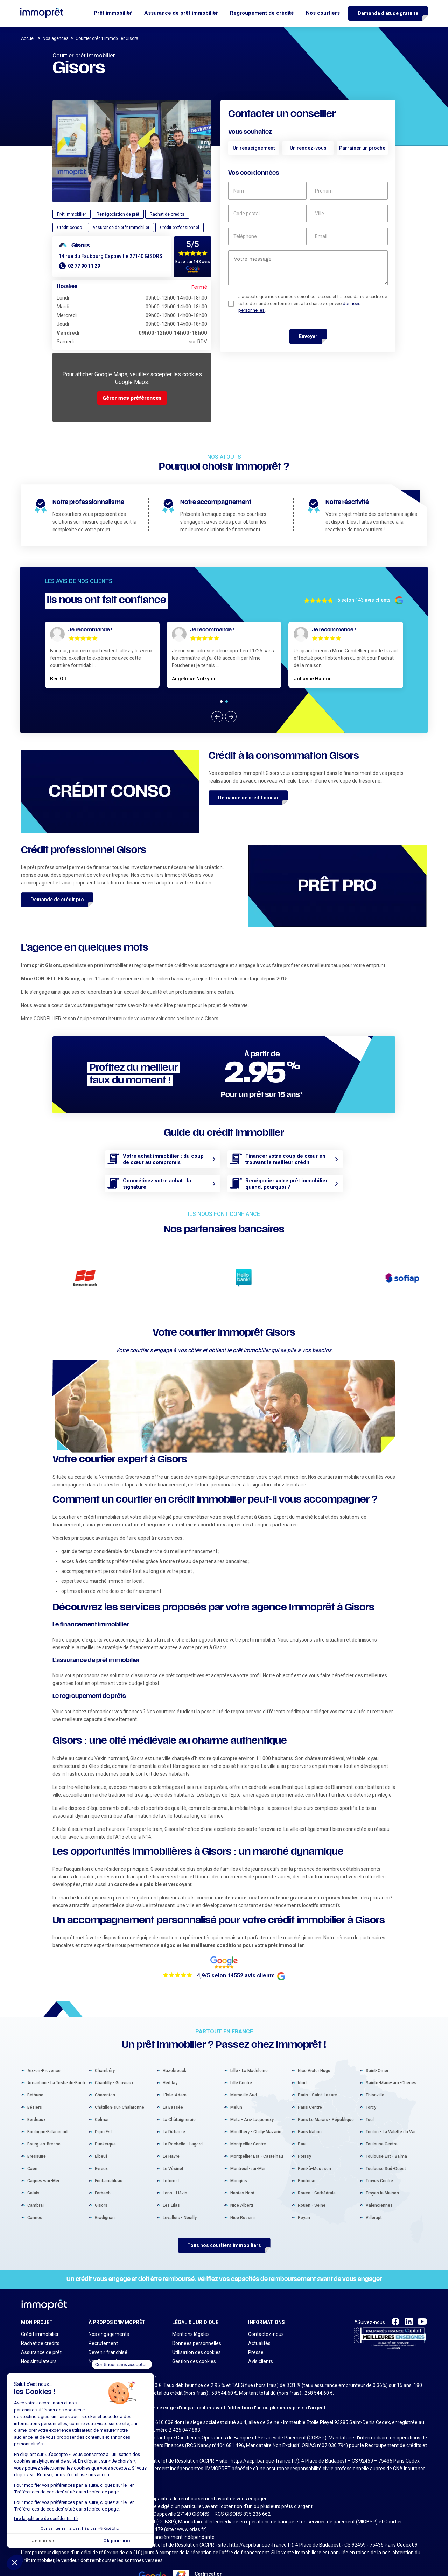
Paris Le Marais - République (326, 2089)
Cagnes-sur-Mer (43, 2150)
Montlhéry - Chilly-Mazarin (255, 2101)
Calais (33, 2163)
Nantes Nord (242, 2163)
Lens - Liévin (175, 2163)
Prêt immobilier (113, 13)
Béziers (34, 2077)
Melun (236, 2077)
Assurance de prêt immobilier (181, 13)
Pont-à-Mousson (314, 2138)
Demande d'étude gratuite (388, 13)
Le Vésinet (173, 2138)
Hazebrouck (174, 2040)
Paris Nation (310, 2101)
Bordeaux (36, 2089)
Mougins (238, 2150)
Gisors (101, 2175)
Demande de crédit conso (248, 797)
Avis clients (260, 2331)
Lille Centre (241, 2052)
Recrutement (103, 2313)
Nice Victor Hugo (314, 2040)
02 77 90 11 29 (84, 266)
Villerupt (374, 2187)
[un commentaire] (308, 267)
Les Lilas (171, 2175)
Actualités (259, 2313)
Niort (302, 2052)
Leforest (171, 2150)
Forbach (103, 2163)
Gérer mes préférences (132, 398)
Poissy (304, 2126)
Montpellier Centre (248, 2114)
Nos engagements (109, 2304)
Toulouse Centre (382, 2114)
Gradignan (105, 2187)
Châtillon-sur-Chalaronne (119, 2077)
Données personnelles (196, 2313)
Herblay (170, 2052)
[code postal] (267, 213)
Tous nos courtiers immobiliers (224, 2215)
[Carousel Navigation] (224, 716)
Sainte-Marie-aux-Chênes (391, 2052)
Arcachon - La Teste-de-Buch (56, 2052)
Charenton (105, 2065)
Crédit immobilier (40, 2304)
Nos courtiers (323, 13)
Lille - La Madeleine (249, 2040)
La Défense (174, 2101)
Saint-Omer (377, 2040)
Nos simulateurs (39, 2331)
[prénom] (349, 191)
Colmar (102, 2089)
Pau (302, 2114)
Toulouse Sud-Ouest (386, 2138)
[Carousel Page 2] (226, 701)
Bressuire (36, 2126)
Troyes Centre (379, 2150)
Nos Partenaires (106, 2331)
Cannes (34, 2187)
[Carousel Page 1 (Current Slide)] (221, 701)
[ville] (349, 213)
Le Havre (171, 2126)
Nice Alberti (241, 2175)
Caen (32, 2138)
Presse (256, 2322)
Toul (370, 2089)
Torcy (371, 2077)
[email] (349, 236)
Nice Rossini (242, 2187)
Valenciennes (379, 2175)
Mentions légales (191, 2304)
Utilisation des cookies (196, 2322)
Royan (304, 2187)
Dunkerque (105, 2114)
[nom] (267, 191)
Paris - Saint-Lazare (317, 2065)
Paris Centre (310, 2077)
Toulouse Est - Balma (386, 2126)
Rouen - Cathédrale (317, 2163)
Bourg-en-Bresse (44, 2114)
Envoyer (308, 336)
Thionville (375, 2065)
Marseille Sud (243, 2065)
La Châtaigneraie (179, 2089)
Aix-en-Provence (44, 2040)
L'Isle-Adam (175, 2065)
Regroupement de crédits (262, 13)
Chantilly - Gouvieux (114, 2052)
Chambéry (105, 2040)
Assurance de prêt (41, 2322)
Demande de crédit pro (57, 899)
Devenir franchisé (108, 2322)
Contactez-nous (266, 2304)
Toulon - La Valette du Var (391, 2101)
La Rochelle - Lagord (183, 2114)
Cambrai (35, 2175)
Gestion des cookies (194, 2331)
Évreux (101, 2138)
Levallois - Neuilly (180, 2187)
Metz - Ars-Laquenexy (252, 2089)
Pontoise (306, 2150)
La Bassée (173, 2077)
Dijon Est (103, 2101)
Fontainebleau (108, 2150)
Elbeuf (101, 2126)
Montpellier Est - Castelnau (256, 2126)
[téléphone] (267, 236)
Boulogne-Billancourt (47, 2101)
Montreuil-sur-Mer (248, 2138)
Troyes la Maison (382, 2163)
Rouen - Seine (312, 2175)
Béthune (35, 2065)
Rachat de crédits (40, 2313)
